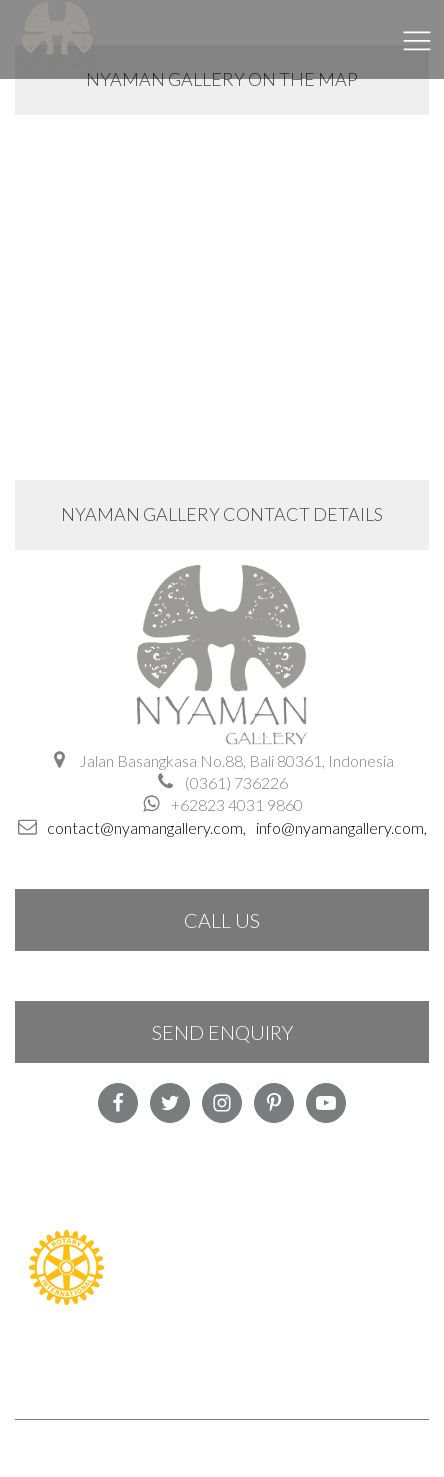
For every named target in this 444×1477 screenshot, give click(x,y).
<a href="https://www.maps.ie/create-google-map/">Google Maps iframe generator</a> (222, 275)
